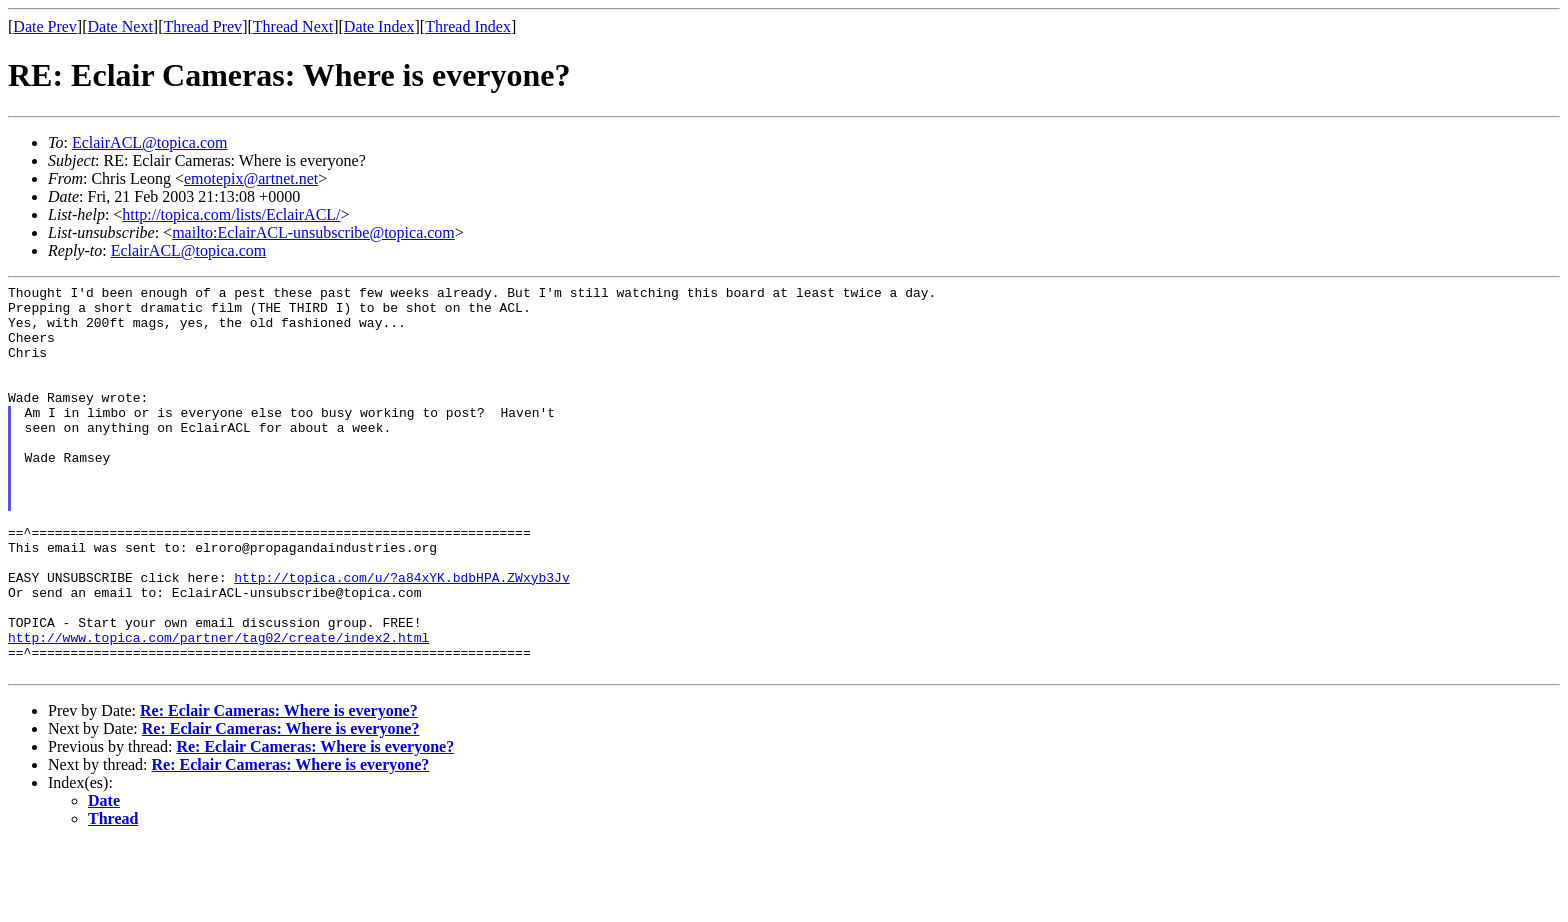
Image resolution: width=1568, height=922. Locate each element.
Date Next (120, 26)
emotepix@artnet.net (251, 178)
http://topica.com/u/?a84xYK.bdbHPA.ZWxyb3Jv (401, 637)
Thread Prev (202, 26)
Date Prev (45, 26)
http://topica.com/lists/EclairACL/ (231, 214)
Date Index (379, 26)
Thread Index (468, 26)
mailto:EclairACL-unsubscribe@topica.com (313, 232)
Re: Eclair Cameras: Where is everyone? (279, 788)
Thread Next (293, 26)
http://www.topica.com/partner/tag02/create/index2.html (218, 709)
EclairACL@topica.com (150, 142)
